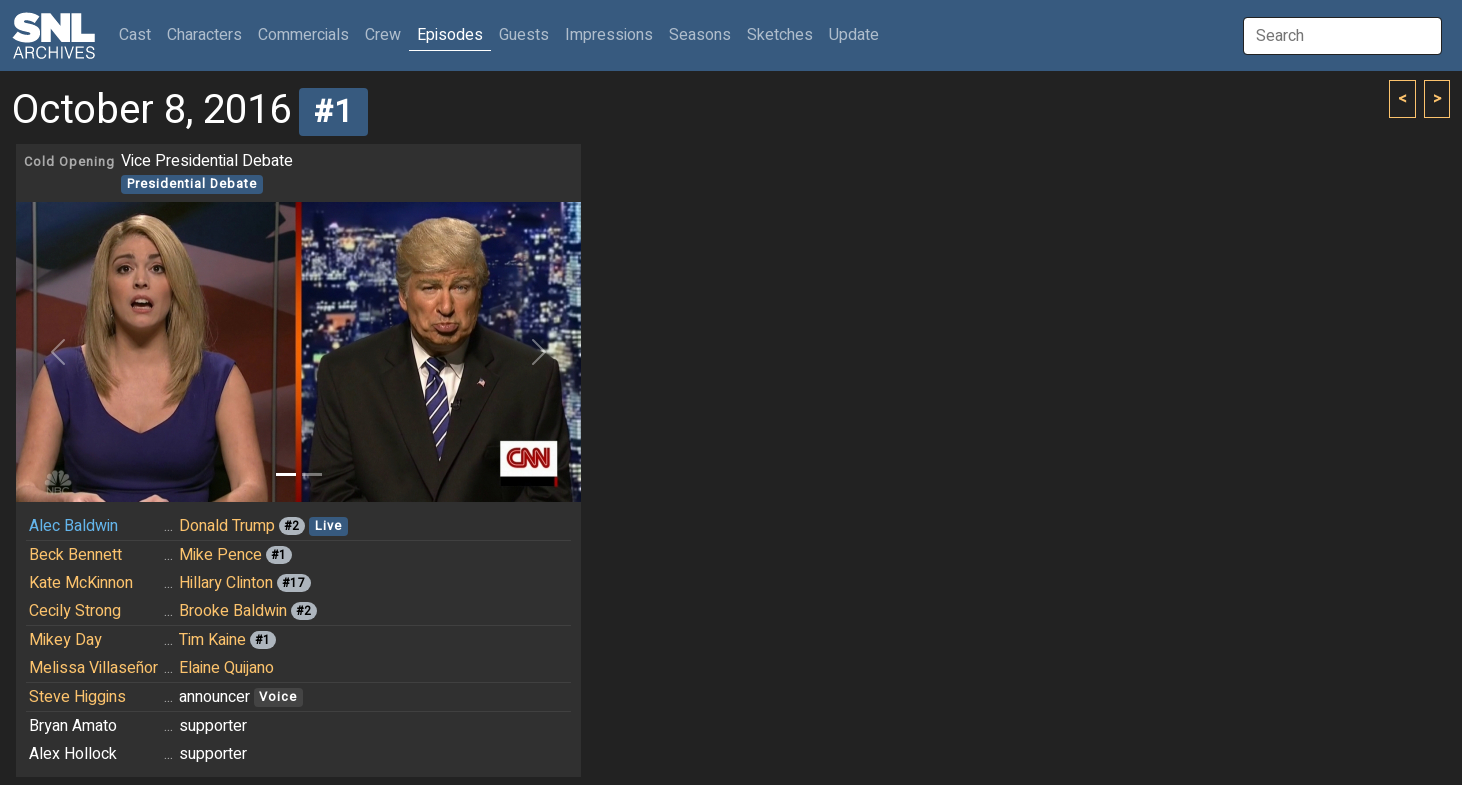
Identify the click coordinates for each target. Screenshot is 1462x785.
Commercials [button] (303, 35)
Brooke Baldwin (233, 611)
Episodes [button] (450, 35)
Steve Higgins (77, 697)
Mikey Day (65, 640)
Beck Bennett (75, 555)
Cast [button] (139, 34)
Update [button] (854, 35)
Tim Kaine (212, 640)
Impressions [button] (609, 35)
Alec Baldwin (73, 526)
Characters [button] (204, 35)
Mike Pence (220, 555)
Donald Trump (227, 526)
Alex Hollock (73, 754)
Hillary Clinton (226, 583)
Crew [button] (383, 35)
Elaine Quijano (226, 668)
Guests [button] (524, 35)
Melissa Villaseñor (93, 668)
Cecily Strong (75, 611)
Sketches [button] (780, 35)
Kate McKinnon (81, 583)
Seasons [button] (700, 35)
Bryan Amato (73, 726)
